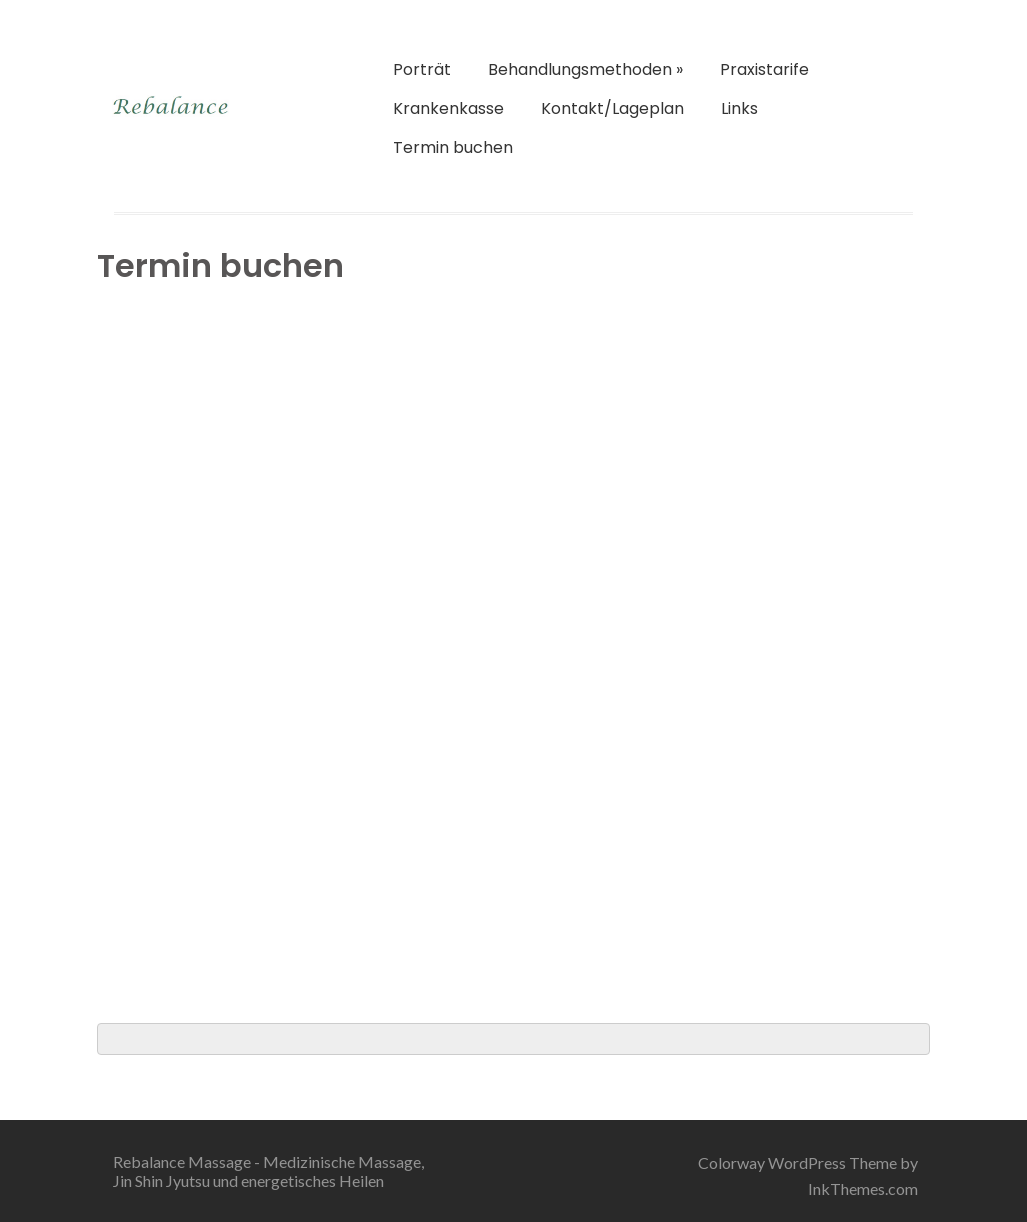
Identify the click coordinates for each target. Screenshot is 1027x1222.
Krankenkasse (448, 108)
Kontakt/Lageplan (612, 108)
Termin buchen (453, 147)
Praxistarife (764, 69)
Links (739, 108)
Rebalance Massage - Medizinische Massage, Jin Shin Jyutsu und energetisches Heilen (268, 1171)
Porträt (422, 69)
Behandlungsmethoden (585, 69)
